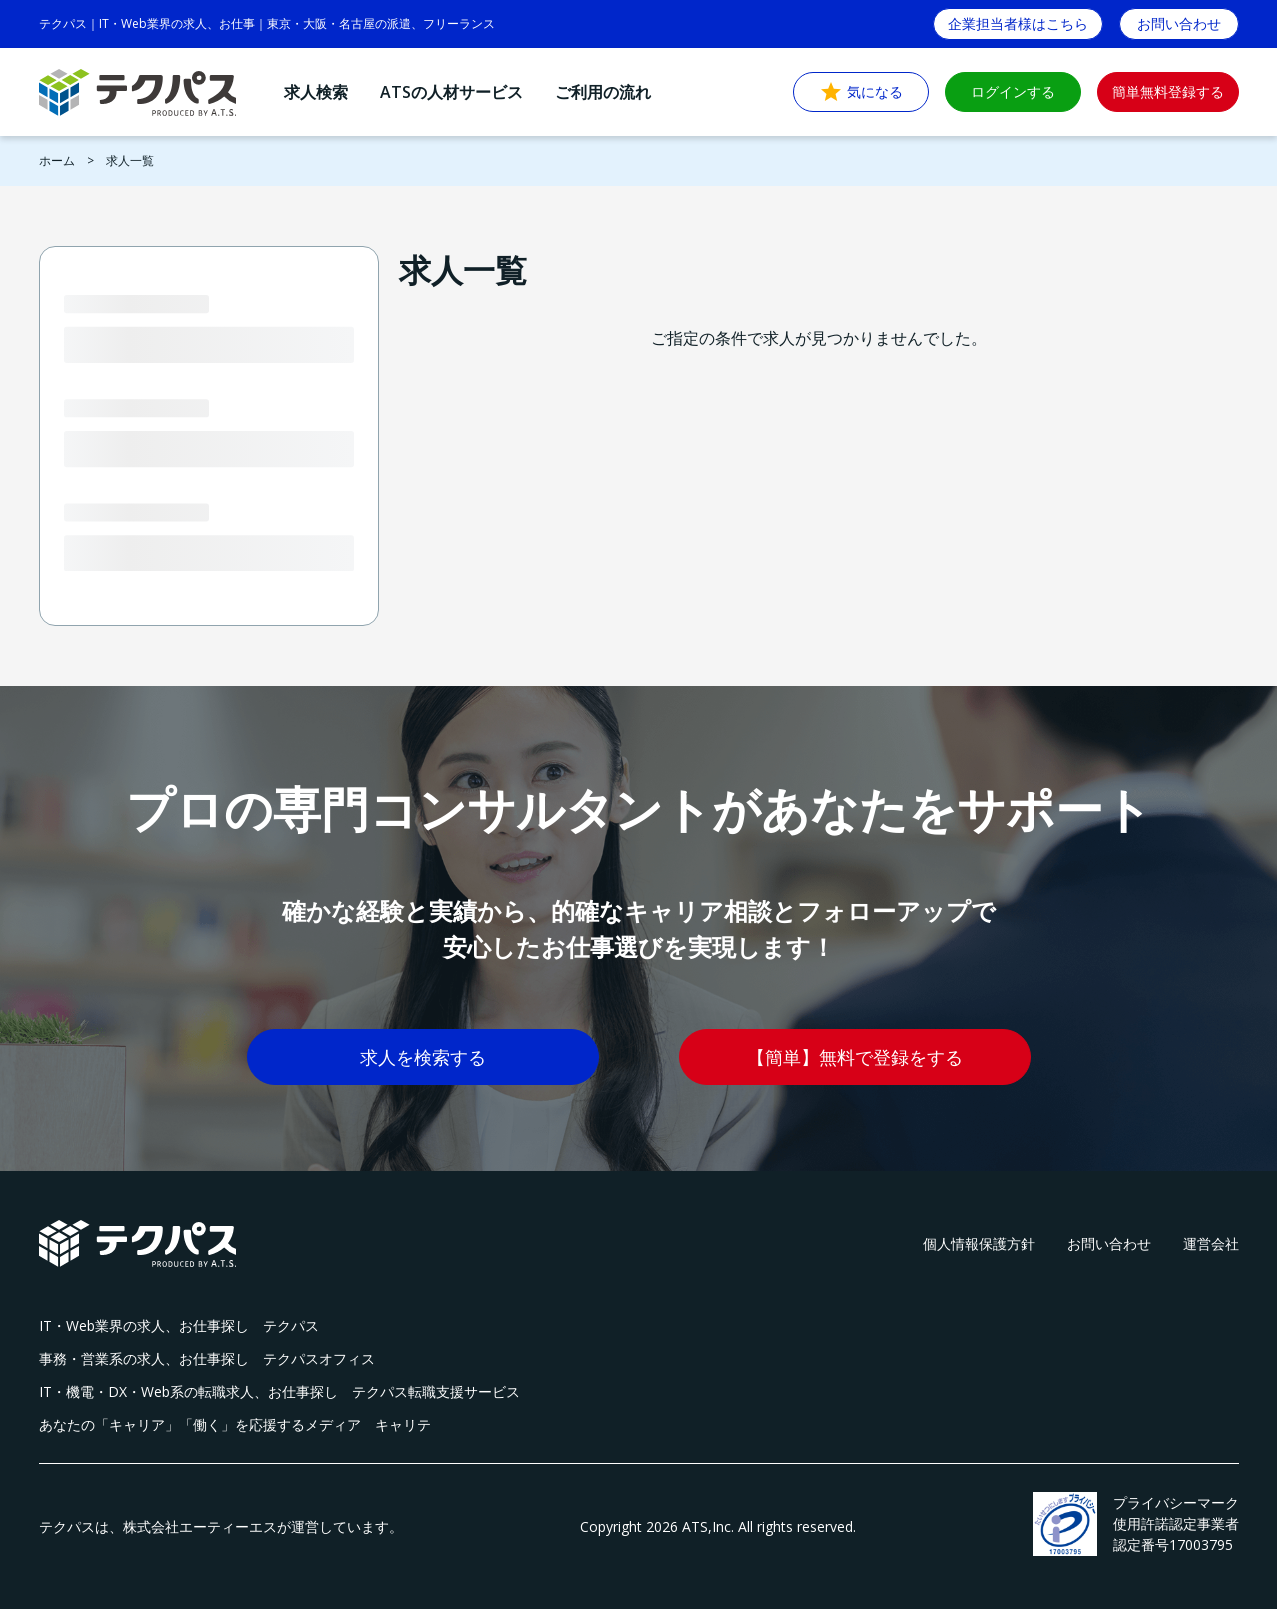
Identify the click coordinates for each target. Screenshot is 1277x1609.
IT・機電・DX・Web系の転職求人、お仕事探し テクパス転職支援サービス (279, 1391)
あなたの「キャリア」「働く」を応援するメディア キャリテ (235, 1424)
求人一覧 (130, 160)
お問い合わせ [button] (1179, 23)
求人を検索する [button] (423, 1057)
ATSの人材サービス (451, 92)
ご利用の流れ (603, 92)
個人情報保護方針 (979, 1243)
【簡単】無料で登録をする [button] (855, 1057)
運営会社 (1211, 1243)
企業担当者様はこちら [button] (1018, 23)
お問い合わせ (1109, 1243)
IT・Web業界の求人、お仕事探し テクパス (179, 1325)
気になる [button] (861, 92)
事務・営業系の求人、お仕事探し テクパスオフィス (207, 1358)
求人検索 (316, 92)
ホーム (57, 160)
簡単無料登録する (1168, 91)
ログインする (1013, 91)
